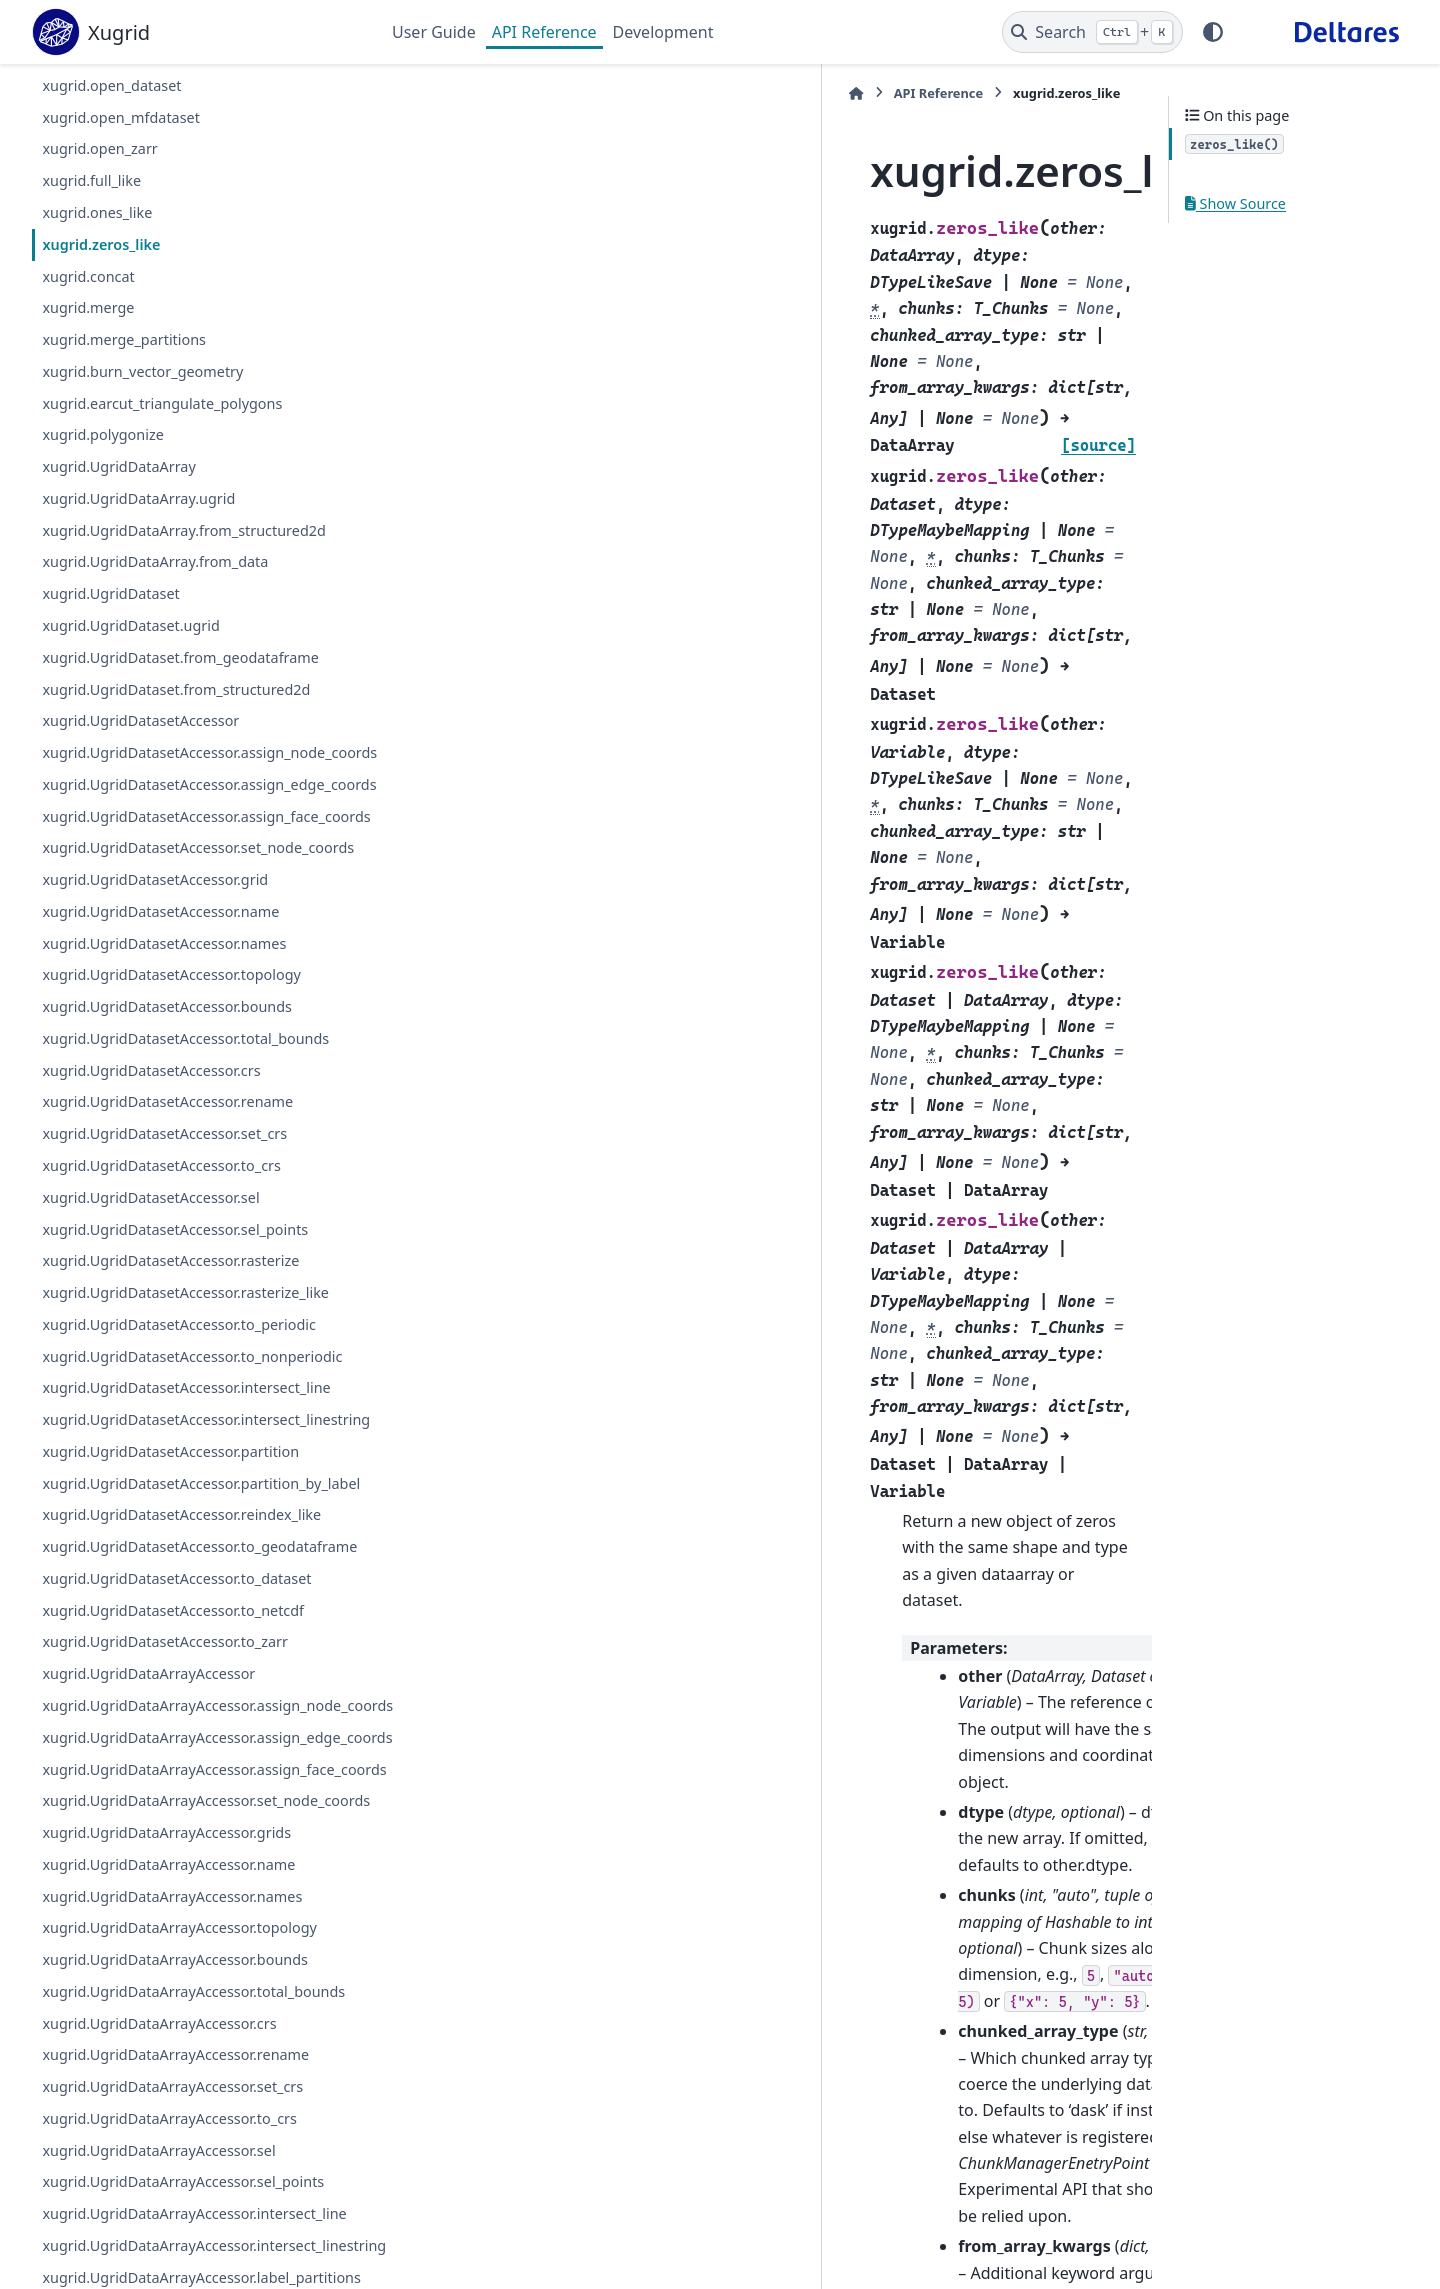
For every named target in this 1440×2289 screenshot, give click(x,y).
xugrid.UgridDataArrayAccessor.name (168, 2125)
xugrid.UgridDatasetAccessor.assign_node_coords (194, 764)
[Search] (1092, 32)
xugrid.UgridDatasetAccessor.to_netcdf (173, 1776)
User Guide (434, 32)
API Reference (544, 32)
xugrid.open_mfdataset (120, 117)
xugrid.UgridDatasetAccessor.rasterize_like (185, 1387)
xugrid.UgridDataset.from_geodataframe (180, 657)
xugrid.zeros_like (101, 244)
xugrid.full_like (91, 180)
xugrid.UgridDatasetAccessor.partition (170, 1570)
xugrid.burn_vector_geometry (142, 371)
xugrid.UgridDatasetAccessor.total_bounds (185, 1133)
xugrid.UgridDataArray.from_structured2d (183, 530)
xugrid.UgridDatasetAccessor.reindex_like (181, 1657)
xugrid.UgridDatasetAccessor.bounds (167, 1101)
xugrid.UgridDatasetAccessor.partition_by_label (195, 1613)
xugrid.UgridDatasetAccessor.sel (150, 1292)
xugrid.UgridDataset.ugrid (130, 625)
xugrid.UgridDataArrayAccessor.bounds (175, 2221)
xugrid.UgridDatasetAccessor (140, 720)
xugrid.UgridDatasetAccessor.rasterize (170, 1355)
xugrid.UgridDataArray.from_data (155, 561)
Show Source (1235, 203)
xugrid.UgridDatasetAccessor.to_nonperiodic (192, 1451)
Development (663, 32)
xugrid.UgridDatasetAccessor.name (160, 1006)
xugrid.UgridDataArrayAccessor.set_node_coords (195, 2050)
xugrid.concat (88, 276)
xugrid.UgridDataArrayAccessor (148, 1840)
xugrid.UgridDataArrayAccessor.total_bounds (193, 2252)
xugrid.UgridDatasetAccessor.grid (155, 974)
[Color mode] (1213, 32)
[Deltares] (1346, 32)
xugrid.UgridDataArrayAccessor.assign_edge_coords (194, 1939)
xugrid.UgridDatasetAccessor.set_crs (164, 1228)
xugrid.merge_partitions (124, 339)
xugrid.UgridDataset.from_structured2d (176, 689)
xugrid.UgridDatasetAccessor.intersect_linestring (197, 1526)
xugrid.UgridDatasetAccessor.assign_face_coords (195, 875)
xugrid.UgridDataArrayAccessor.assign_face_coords (195, 1994)
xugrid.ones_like (97, 212)
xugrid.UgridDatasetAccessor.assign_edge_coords (194, 820)
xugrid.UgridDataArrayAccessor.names (172, 2157)
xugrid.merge (88, 307)
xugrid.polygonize (102, 434)
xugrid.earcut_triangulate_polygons (162, 403)
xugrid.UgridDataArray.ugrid (138, 498)
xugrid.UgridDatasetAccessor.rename (167, 1197)
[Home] (402, 93)
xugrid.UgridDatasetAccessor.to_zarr (165, 1808)
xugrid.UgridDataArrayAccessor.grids (166, 2093)
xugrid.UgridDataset (110, 593)
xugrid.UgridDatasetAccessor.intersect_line (186, 1482)
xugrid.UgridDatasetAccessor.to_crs (161, 1260)
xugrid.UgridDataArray (118, 466)
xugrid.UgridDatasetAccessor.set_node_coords (194, 931)
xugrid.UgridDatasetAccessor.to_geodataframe (195, 1701)
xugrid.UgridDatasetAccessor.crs (151, 1165)
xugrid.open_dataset (111, 85)
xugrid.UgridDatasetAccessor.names (164, 1038)
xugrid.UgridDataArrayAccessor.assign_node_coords (194, 1883)
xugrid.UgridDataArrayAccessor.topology (179, 2189)
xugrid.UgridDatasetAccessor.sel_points (175, 1324)
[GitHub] (1255, 32)
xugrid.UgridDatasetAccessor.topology (171, 1069)
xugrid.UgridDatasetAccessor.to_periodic (179, 1419)
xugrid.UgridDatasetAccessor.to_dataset (176, 1744)
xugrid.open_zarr (99, 148)
